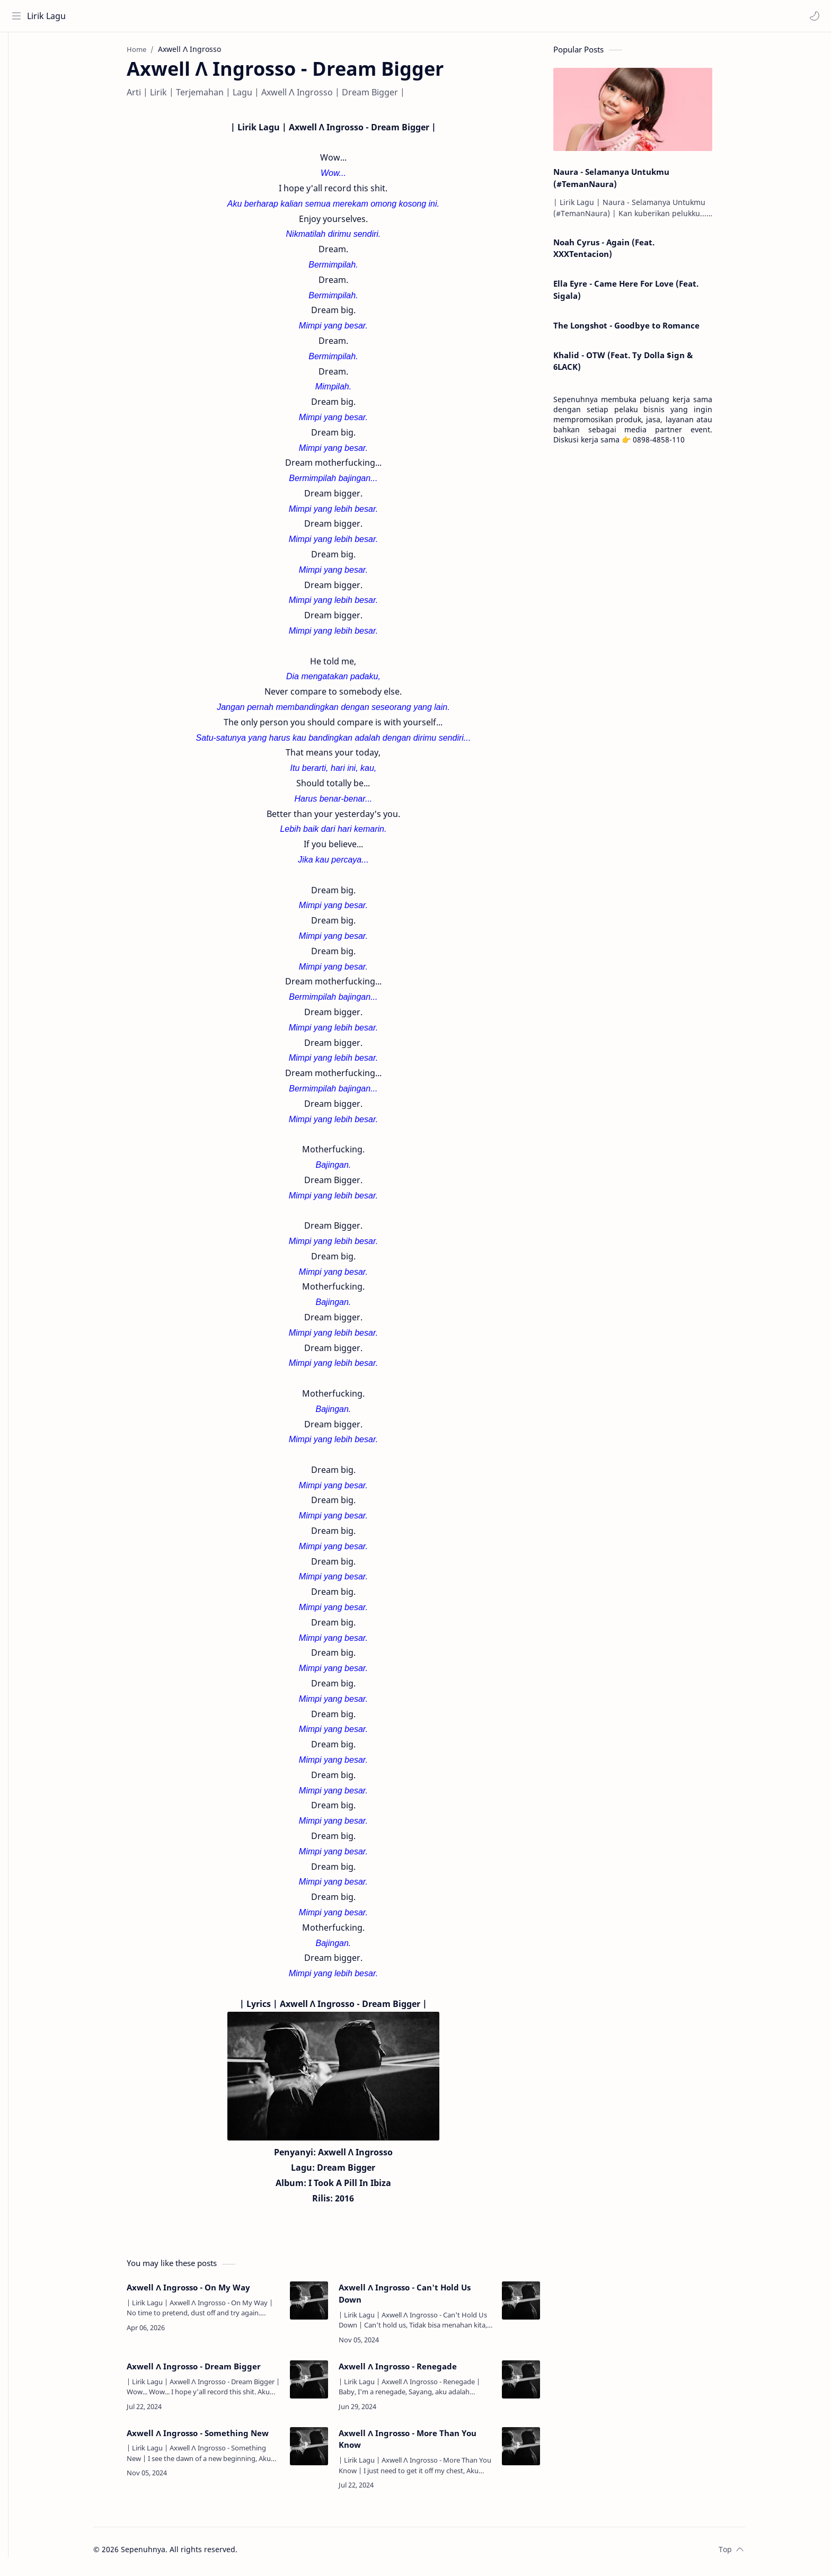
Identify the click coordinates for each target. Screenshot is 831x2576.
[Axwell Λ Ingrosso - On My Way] (325, 2305)
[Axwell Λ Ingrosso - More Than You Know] (537, 2450)
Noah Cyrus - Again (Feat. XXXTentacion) (619, 252)
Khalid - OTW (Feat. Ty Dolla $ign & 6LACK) (639, 365)
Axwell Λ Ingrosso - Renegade (414, 2370)
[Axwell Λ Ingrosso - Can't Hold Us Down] (537, 2305)
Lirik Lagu (48, 16)
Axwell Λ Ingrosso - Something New (214, 2437)
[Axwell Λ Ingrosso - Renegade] (537, 2384)
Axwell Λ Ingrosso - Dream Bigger (210, 2370)
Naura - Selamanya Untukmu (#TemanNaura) (627, 182)
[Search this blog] (220, 16)
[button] (812, 16)
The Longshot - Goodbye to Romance (642, 329)
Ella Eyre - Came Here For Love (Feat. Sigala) (641, 293)
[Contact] (18, 95)
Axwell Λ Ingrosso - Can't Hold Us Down (421, 2297)
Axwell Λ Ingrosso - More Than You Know (423, 2443)
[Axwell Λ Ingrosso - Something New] (325, 2450)
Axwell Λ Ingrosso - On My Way (204, 2291)
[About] (18, 74)
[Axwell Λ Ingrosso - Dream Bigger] (325, 2384)
